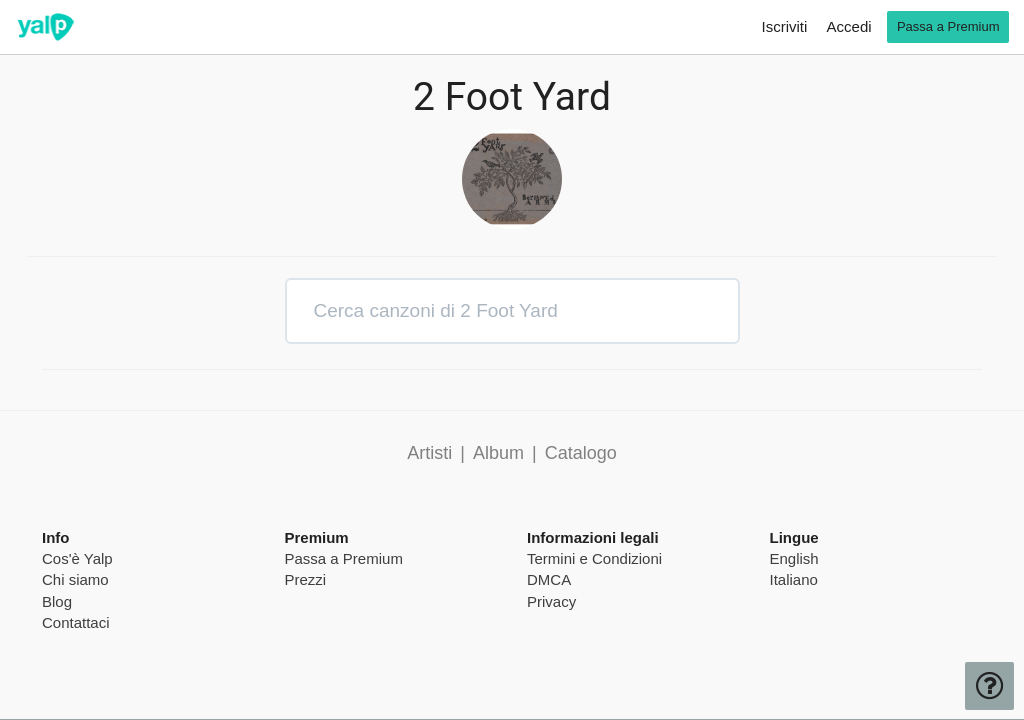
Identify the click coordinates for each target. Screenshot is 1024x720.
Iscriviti (785, 26)
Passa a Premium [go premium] (948, 26)
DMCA (549, 579)
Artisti (429, 453)
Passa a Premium (344, 558)
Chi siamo (75, 579)
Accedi (849, 26)
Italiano (794, 579)
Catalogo (581, 453)
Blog (57, 601)
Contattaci (76, 622)
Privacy (551, 601)
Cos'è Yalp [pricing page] (77, 558)
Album (498, 453)
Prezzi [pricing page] (306, 579)
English (794, 558)
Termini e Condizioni (594, 558)
